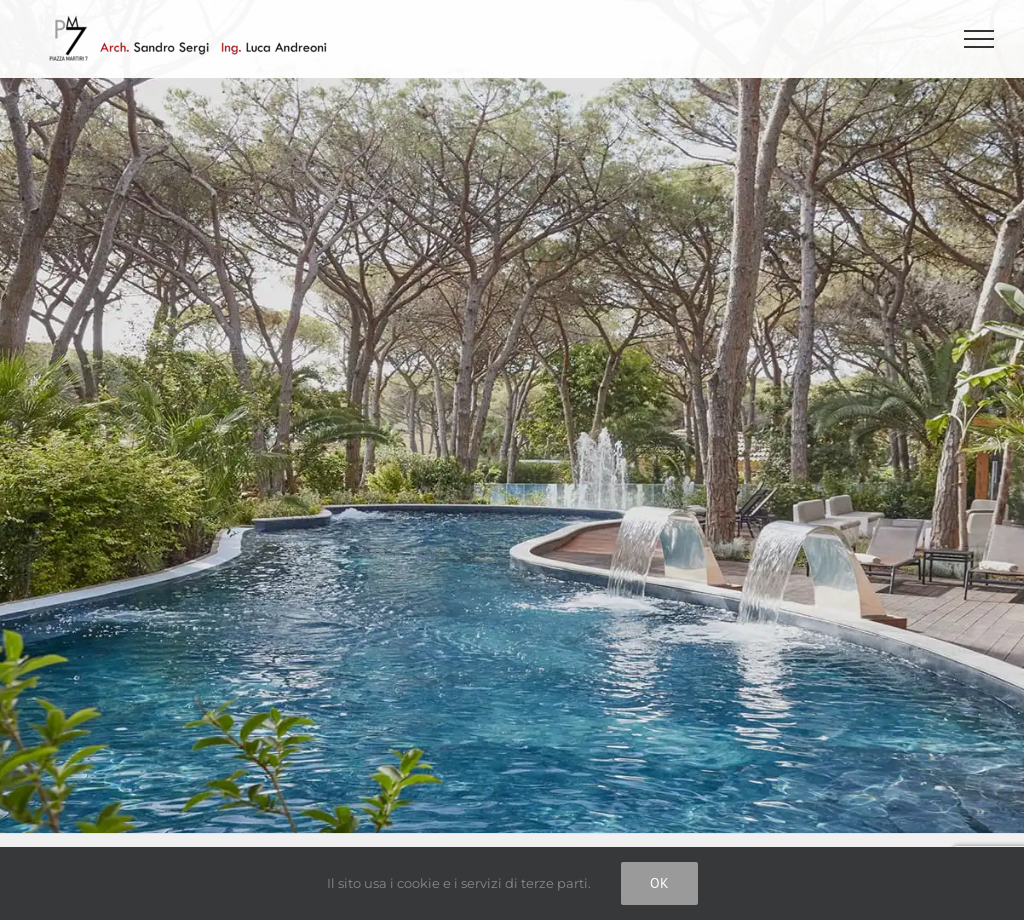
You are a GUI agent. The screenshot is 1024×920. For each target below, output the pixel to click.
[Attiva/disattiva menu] (979, 39)
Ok (659, 883)
